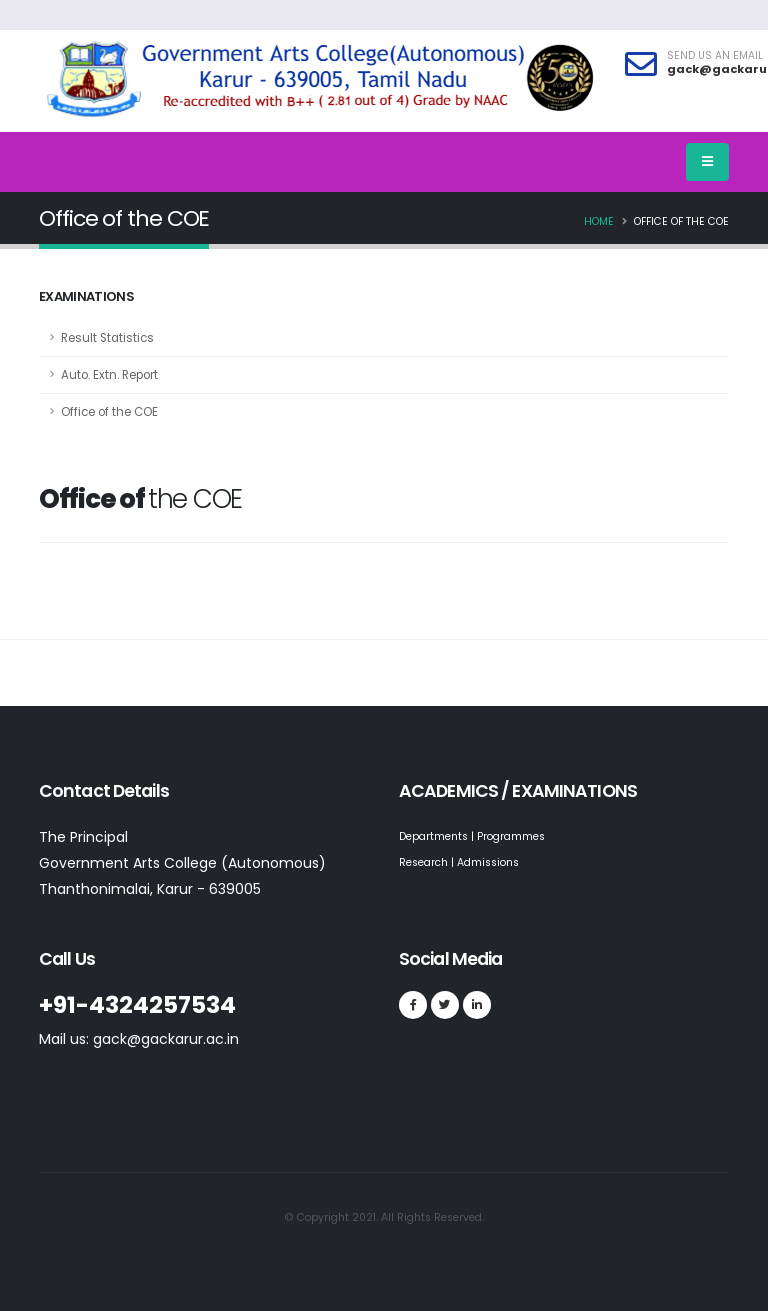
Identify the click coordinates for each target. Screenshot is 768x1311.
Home (599, 221)
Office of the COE (109, 412)
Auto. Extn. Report (109, 375)
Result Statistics (107, 338)
